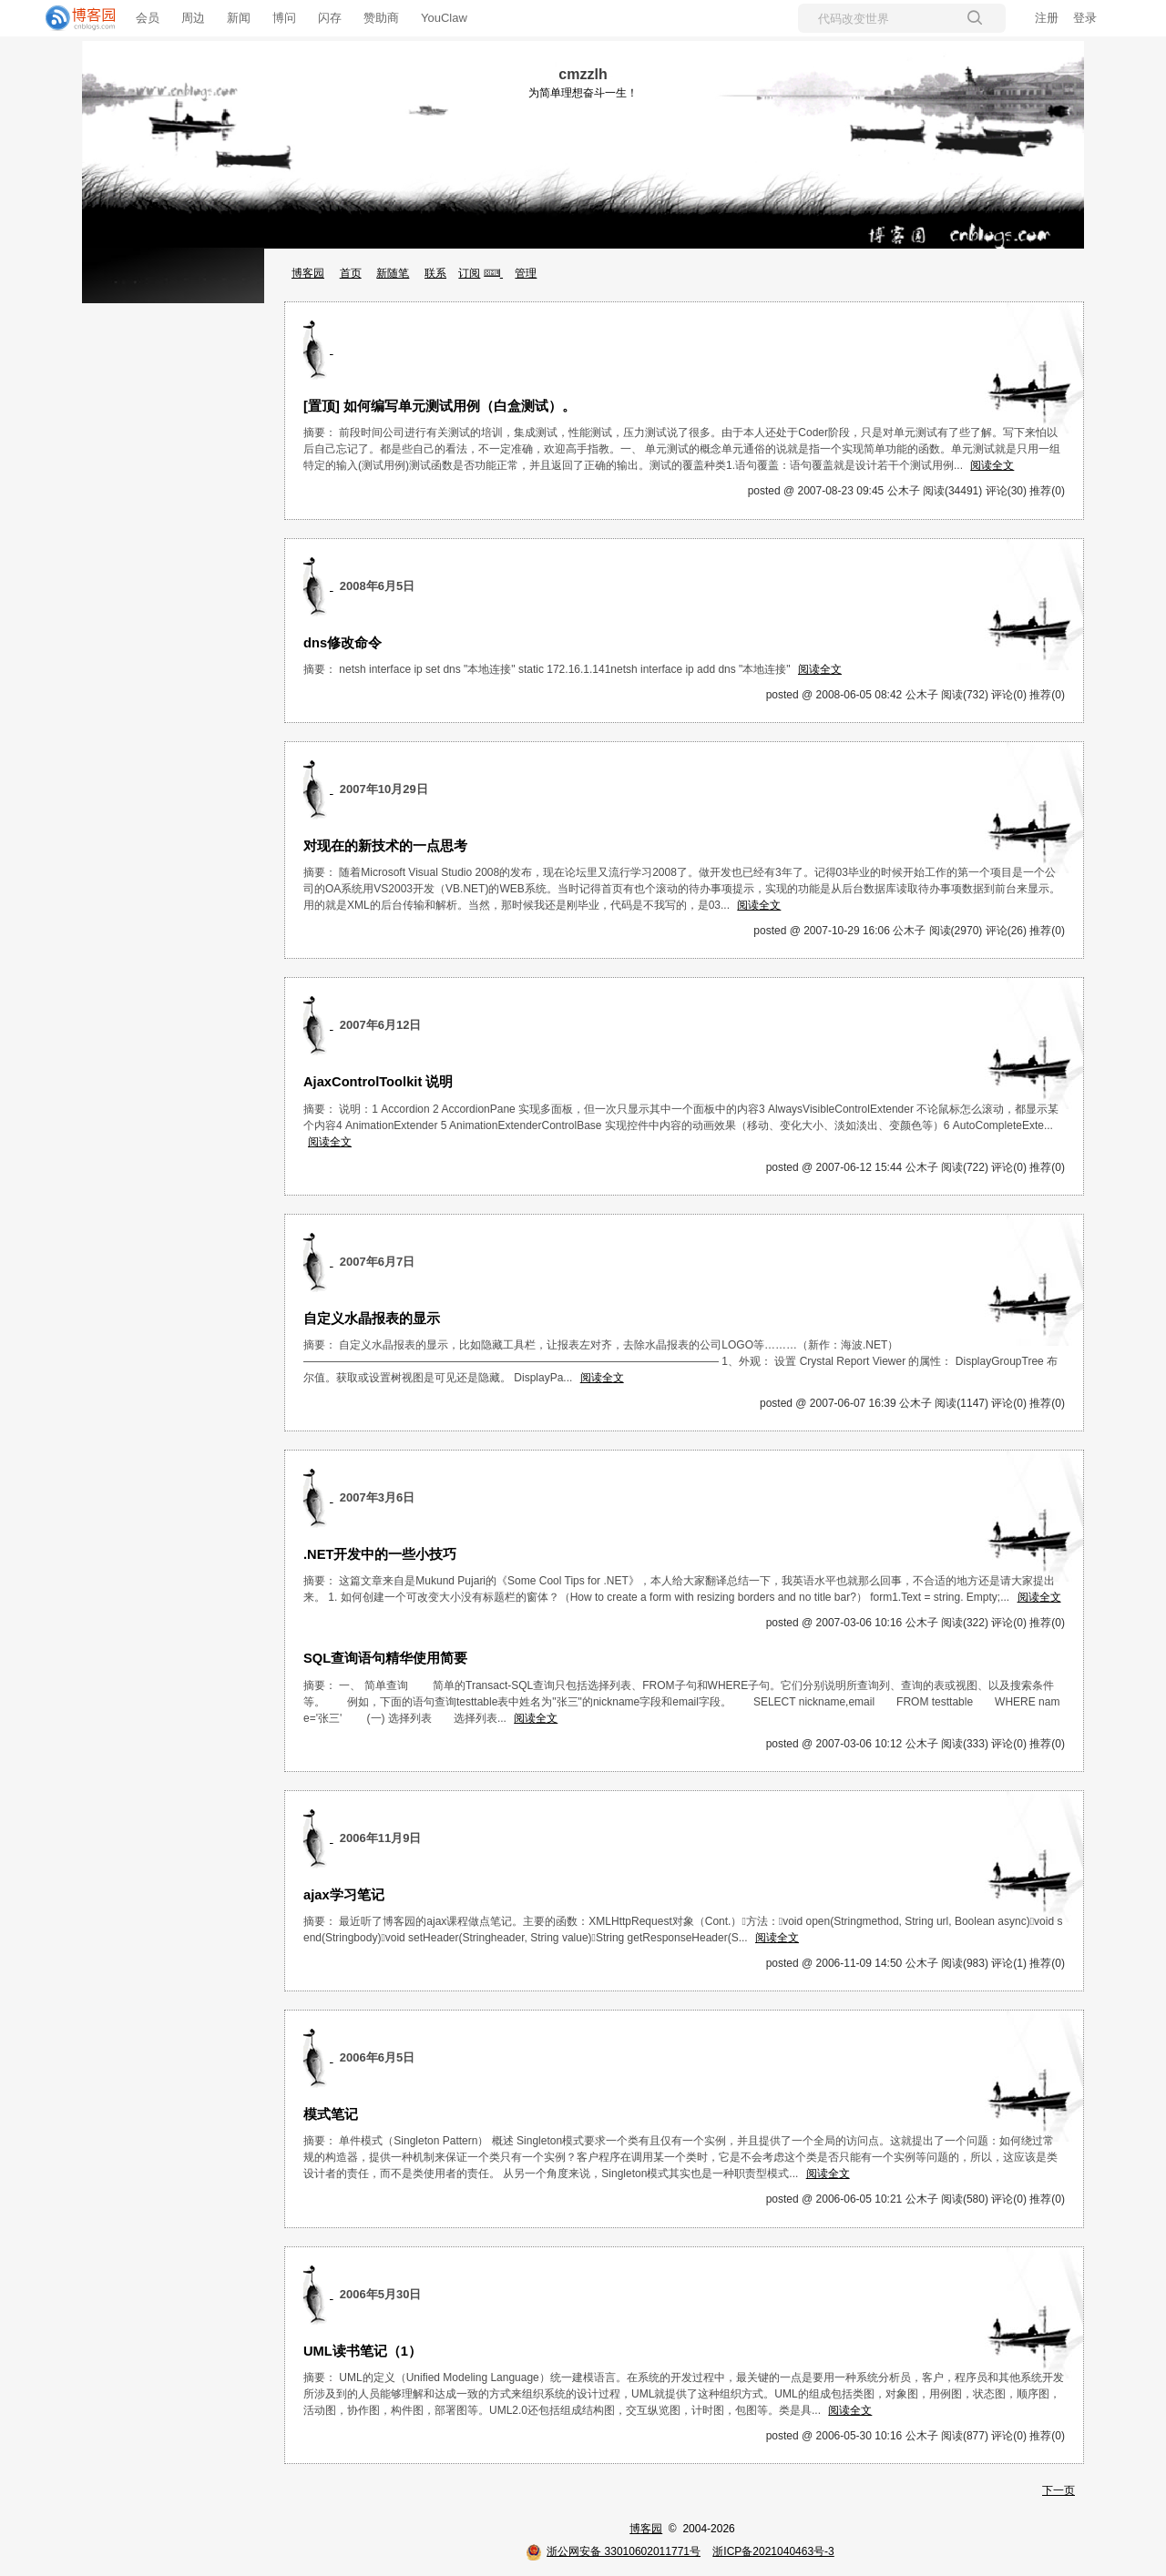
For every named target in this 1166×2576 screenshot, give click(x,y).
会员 (147, 18)
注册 (1047, 18)
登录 (1085, 18)
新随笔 (392, 273)
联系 (435, 273)
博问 (284, 18)
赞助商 (381, 18)
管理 (526, 273)
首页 (351, 273)
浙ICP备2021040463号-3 (773, 2551)
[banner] (72, 18)
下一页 (1058, 2490)
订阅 (469, 273)
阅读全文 (992, 465)
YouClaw (444, 18)
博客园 (308, 273)
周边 (193, 18)
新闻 (239, 18)
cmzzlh (582, 74)
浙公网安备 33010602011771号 (613, 2551)
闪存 (330, 18)
